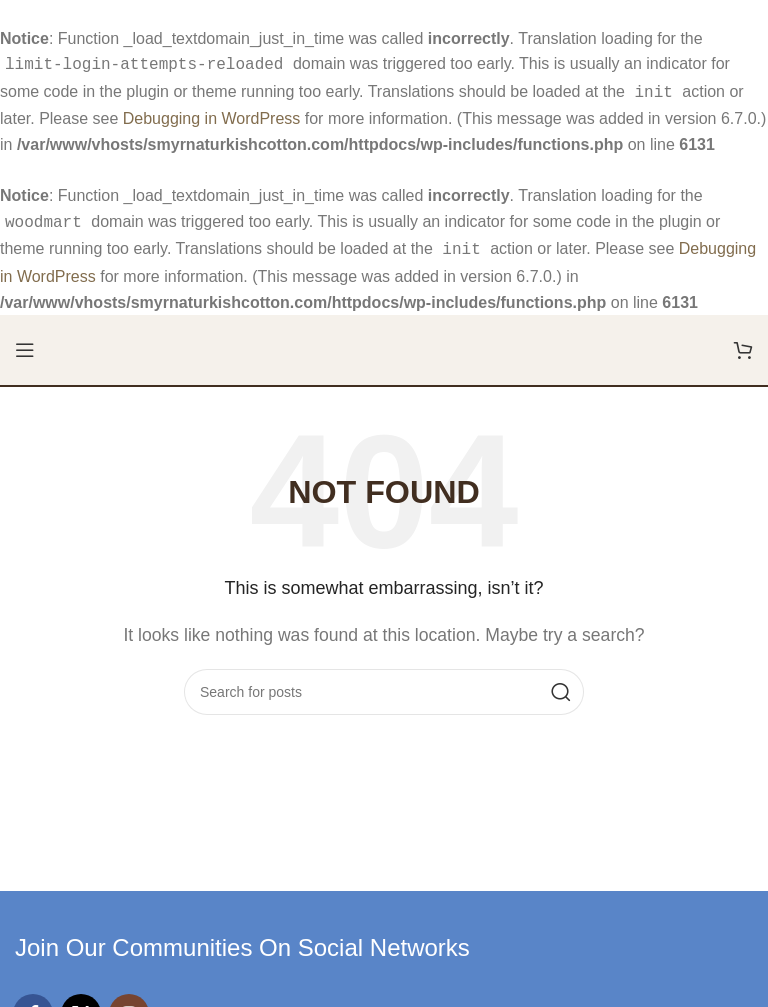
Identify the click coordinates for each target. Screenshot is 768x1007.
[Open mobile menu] (25, 342)
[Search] (384, 684)
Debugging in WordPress (212, 114)
